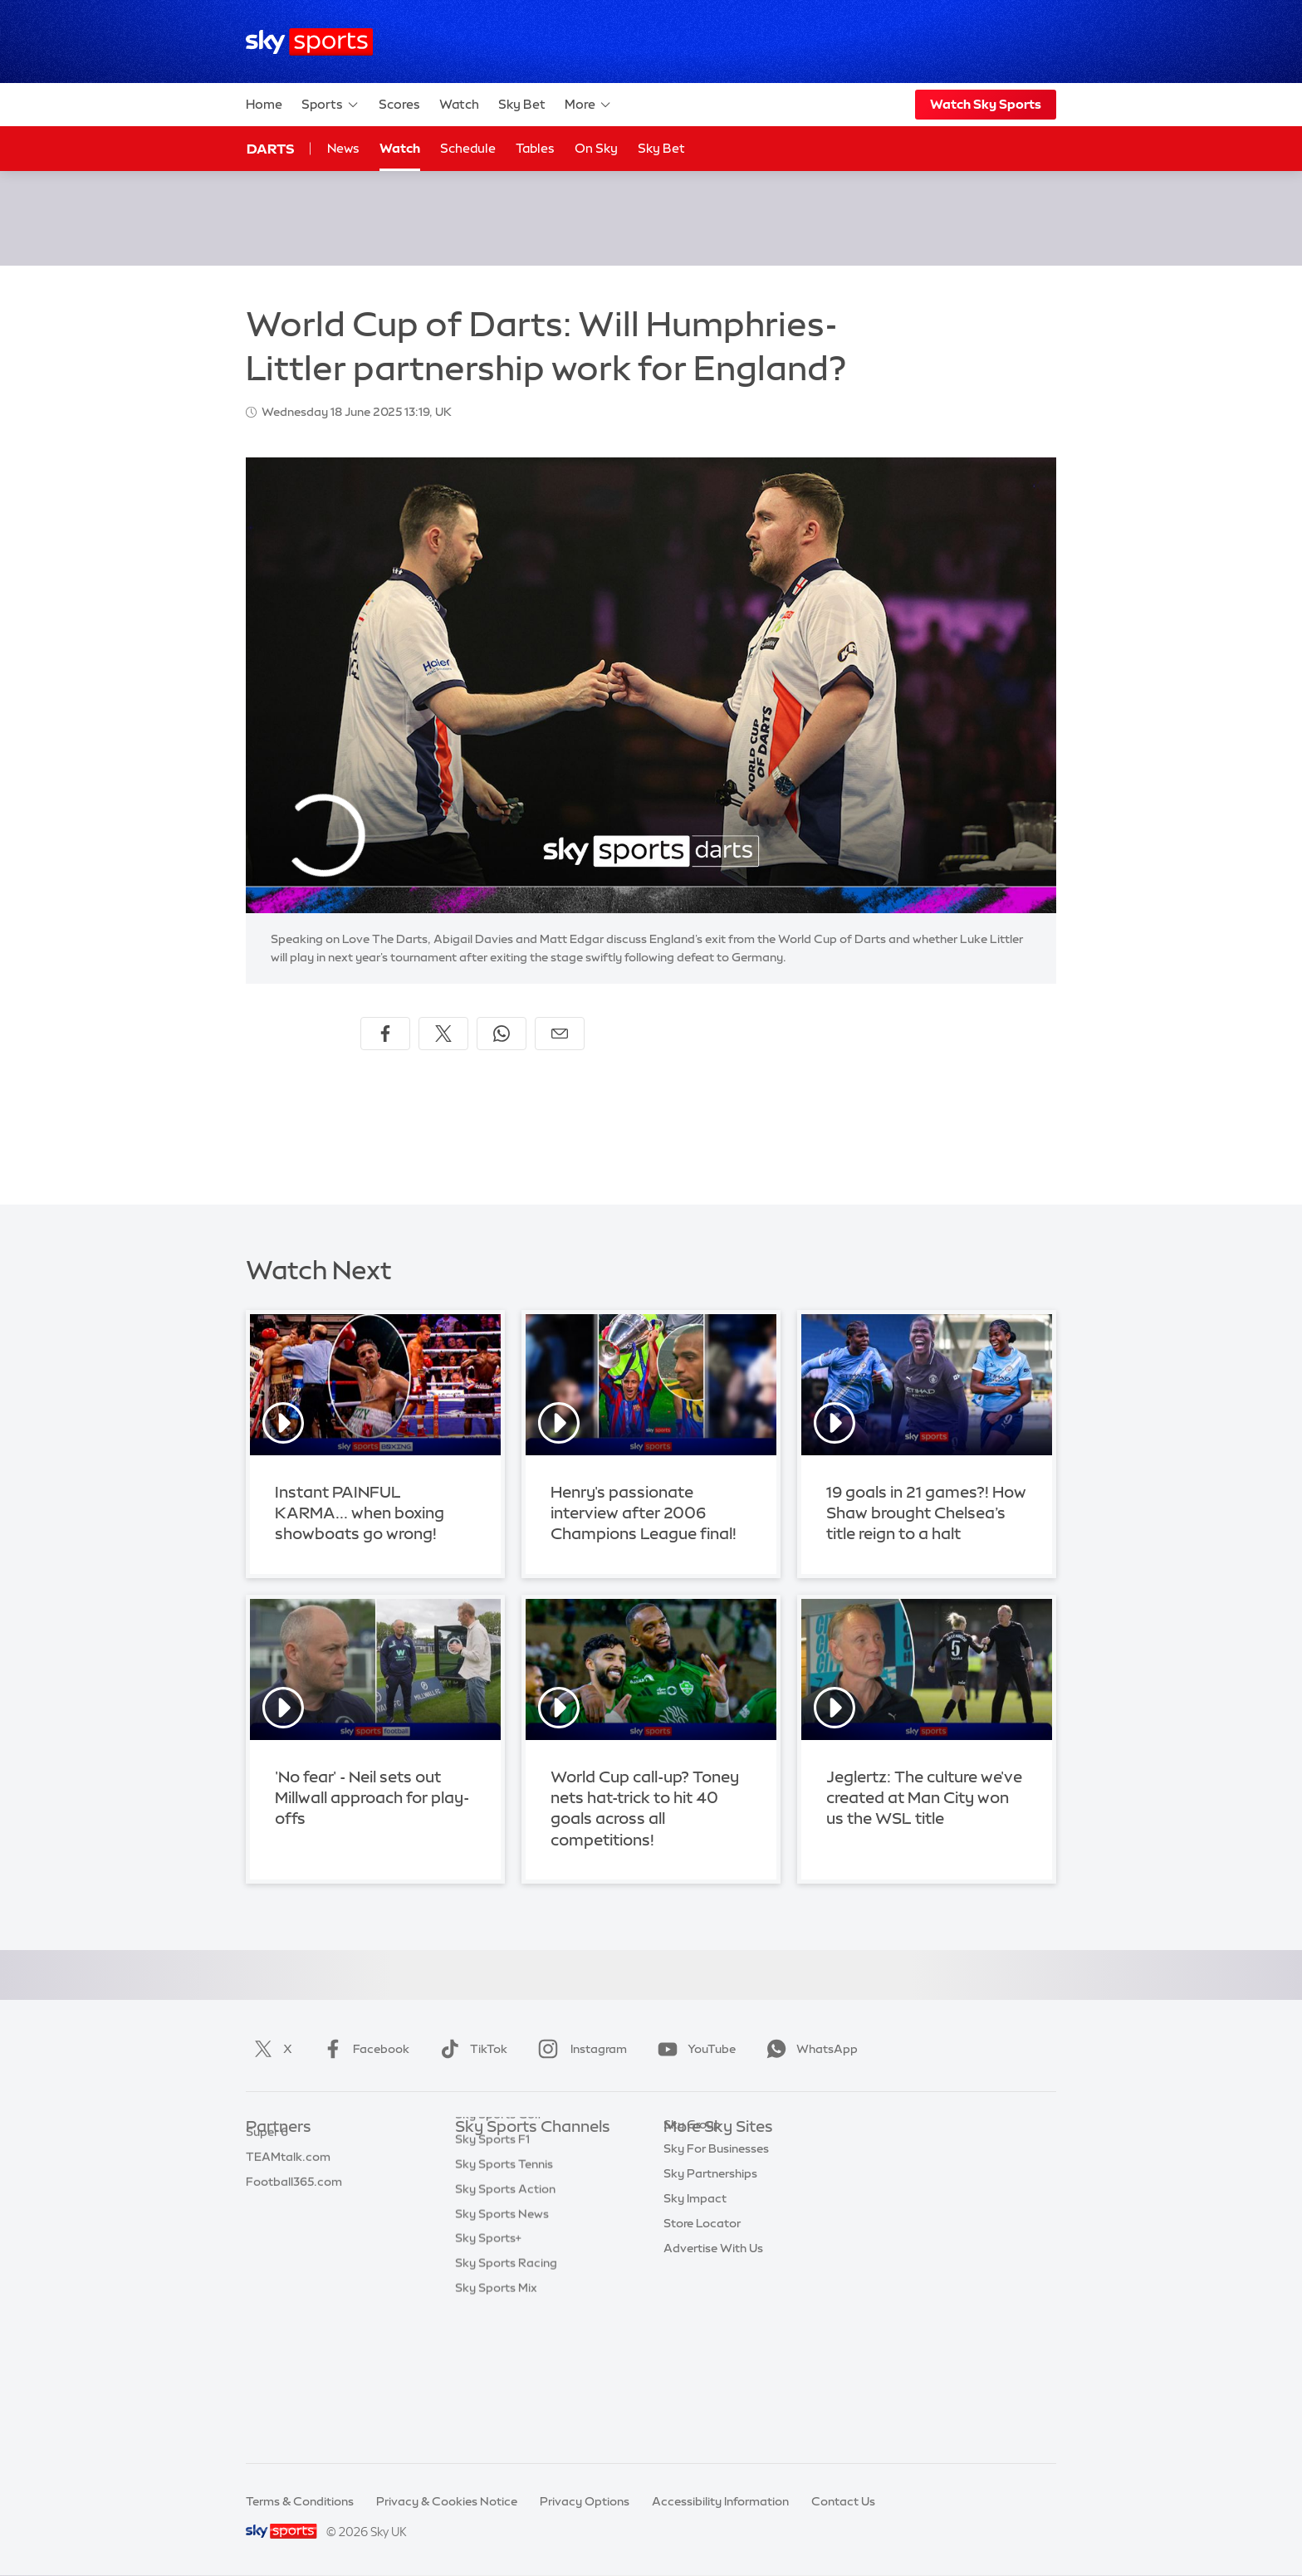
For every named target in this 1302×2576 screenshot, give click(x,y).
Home (264, 104)
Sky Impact (695, 2301)
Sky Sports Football (510, 2202)
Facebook (362, 2049)
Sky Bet (522, 104)
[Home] (309, 42)
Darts (270, 148)
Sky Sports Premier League (529, 2177)
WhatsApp (809, 2049)
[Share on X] (443, 1033)
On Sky (596, 148)
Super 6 (267, 2177)
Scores (399, 104)
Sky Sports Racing (506, 2400)
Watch (459, 104)
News (343, 148)
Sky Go (683, 2202)
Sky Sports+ (488, 2375)
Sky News (690, 2177)
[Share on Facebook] (385, 1033)
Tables (535, 148)
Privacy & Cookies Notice (446, 2501)
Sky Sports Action (505, 2326)
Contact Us (843, 2501)
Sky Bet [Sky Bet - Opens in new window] (661, 148)
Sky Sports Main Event (517, 2152)
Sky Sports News (502, 2351)
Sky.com (687, 2152)
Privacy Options (584, 2501)
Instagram (579, 2049)
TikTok (470, 2049)
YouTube (693, 2049)
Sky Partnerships (710, 2276)
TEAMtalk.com (288, 2202)
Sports (330, 104)
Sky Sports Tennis (504, 2301)
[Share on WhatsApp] (501, 1033)
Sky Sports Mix (496, 2425)
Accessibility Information (720, 2501)
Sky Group (692, 2227)
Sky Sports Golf (498, 2251)
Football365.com (294, 2227)
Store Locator (702, 2326)
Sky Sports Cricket (507, 2227)
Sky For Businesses (716, 2251)
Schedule (468, 148)
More (588, 104)
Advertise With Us (713, 2351)
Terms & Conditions (300, 2501)
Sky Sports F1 (492, 2276)
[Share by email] (560, 1033)
